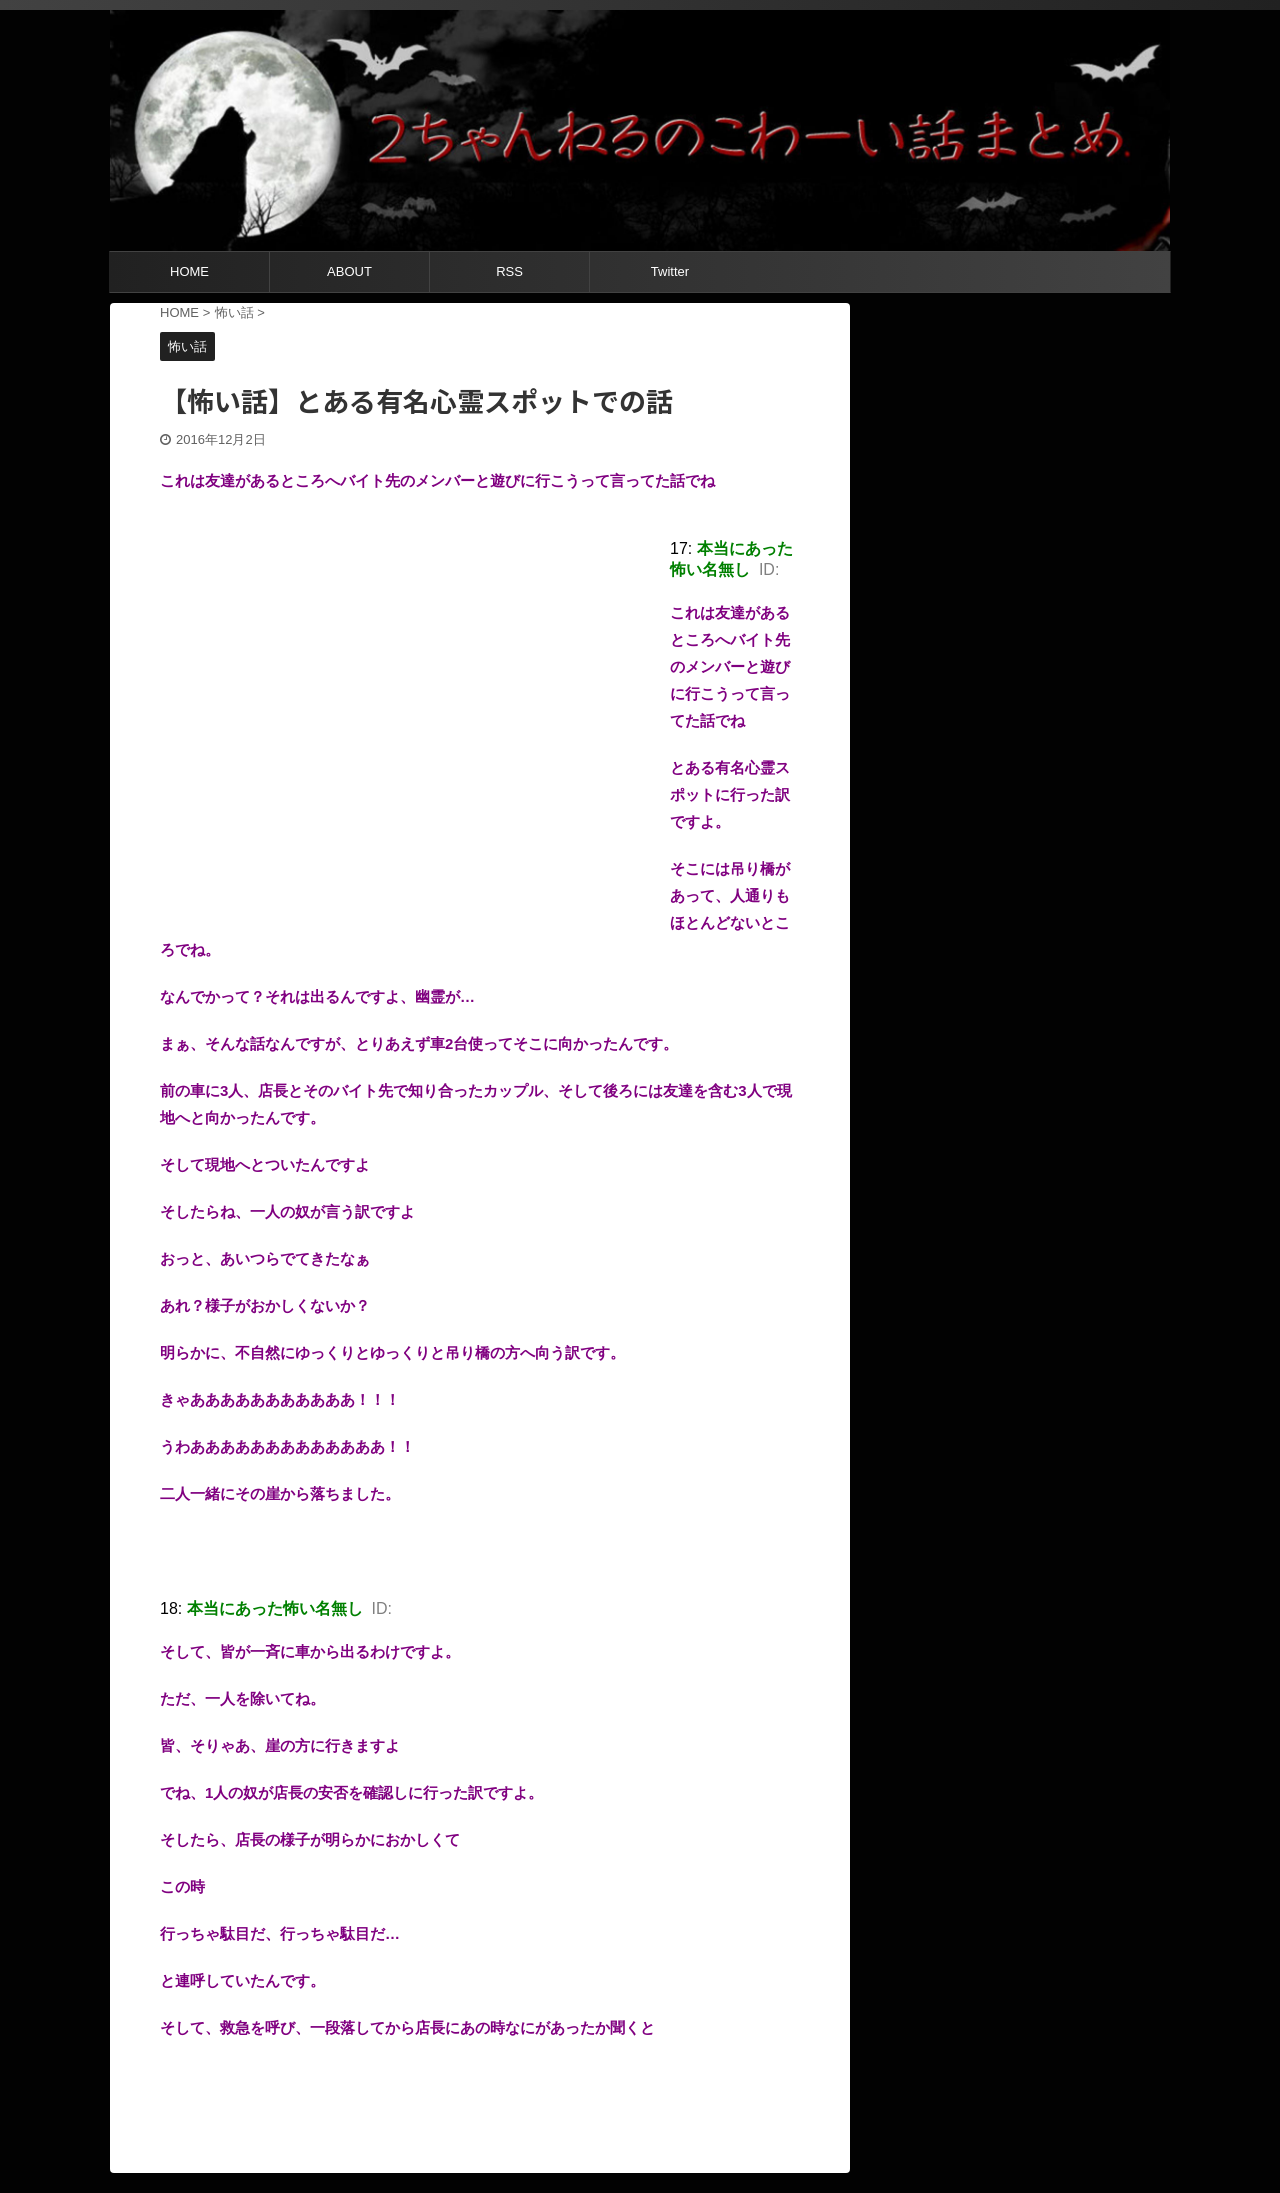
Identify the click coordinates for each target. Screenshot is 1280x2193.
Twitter (670, 271)
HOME (189, 271)
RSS (509, 271)
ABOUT (349, 271)
